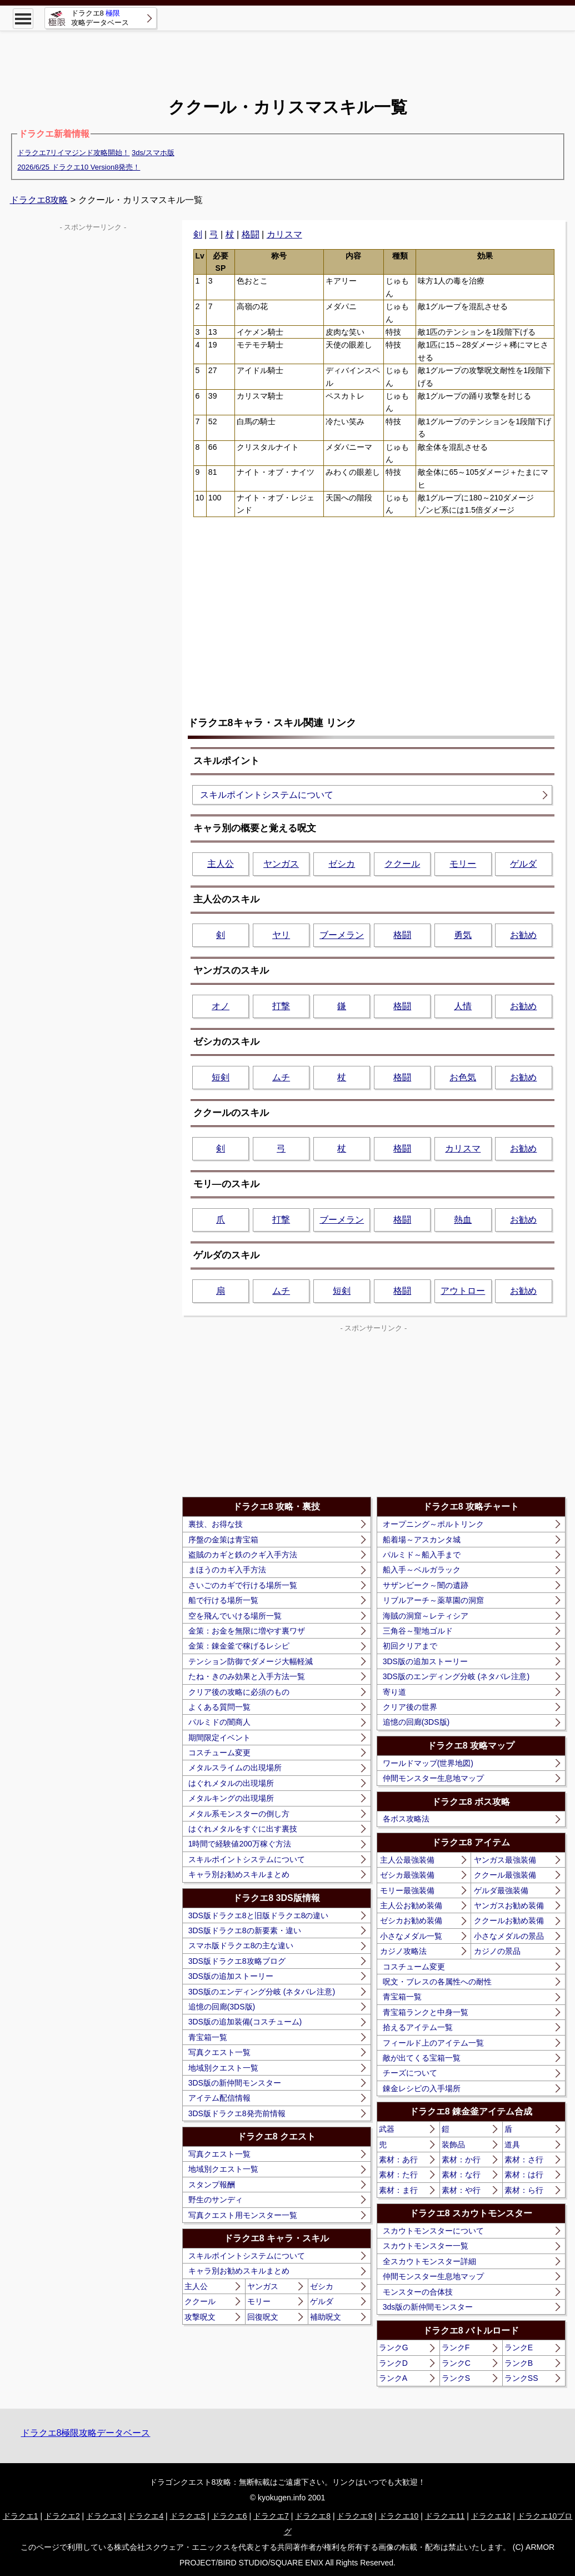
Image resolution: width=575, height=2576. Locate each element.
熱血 (463, 1219)
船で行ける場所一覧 (223, 1600)
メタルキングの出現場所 (231, 1798)
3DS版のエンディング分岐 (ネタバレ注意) (261, 1991)
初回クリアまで (410, 1645)
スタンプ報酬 (211, 2184)
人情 (463, 1006)
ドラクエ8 (313, 2516)
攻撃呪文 (200, 2316)
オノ (220, 1006)
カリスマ (284, 234)
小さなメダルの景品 (509, 1936)
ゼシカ (341, 863)
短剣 (220, 1077)
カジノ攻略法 (403, 1951)
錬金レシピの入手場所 (422, 2088)
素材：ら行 (523, 2190)
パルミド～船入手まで (422, 1554)
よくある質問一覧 (219, 1707)
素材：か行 (461, 2159)
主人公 (220, 863)
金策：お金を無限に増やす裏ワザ (246, 1630)
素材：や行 (461, 2190)
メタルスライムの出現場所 (235, 1767)
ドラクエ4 (145, 2516)
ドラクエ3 (104, 2516)
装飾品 (453, 2144)
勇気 (463, 935)
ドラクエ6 (229, 2516)
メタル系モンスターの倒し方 (238, 1813)
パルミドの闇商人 (219, 1722)
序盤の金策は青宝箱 (223, 1539)
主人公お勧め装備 (411, 1905)
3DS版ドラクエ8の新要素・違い (244, 1930)
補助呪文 (325, 2316)
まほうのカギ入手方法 (227, 1569)
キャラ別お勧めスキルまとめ (238, 1874)
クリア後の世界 (410, 1707)
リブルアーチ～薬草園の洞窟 (433, 1600)
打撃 (281, 1006)
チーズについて (410, 2072)
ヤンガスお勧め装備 (509, 1905)
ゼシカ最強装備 (407, 1874)
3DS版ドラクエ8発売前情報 (237, 2113)
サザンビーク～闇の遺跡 (425, 1585)
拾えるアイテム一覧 (418, 2027)
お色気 (462, 1077)
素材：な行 (461, 2174)
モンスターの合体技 (418, 2291)
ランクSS (521, 2378)
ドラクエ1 (20, 2516)
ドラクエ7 (271, 2516)
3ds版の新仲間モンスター (428, 2306)
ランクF (456, 2347)
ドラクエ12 (491, 2516)
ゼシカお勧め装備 (411, 1920)
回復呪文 (262, 2316)
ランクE (518, 2347)
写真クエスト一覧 (219, 2052)
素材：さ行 (523, 2159)
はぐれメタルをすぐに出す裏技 (242, 1828)
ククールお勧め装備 (509, 1920)
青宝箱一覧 (207, 2037)
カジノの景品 (497, 1951)
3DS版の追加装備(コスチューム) (245, 2021)
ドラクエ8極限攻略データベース (86, 2433)
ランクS (456, 2378)
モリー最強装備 (407, 1890)
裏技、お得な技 (215, 1524)
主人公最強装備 (407, 1859)
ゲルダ (523, 863)
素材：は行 (523, 2174)
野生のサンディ (215, 2199)
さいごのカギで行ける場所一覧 (242, 1585)
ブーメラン (341, 935)
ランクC (456, 2363)
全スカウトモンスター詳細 (429, 2261)
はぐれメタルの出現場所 (231, 1783)
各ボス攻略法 (406, 1818)
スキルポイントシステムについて (266, 795)
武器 (386, 2129)
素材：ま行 (398, 2190)
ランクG (393, 2347)
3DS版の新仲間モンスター (234, 2082)
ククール (402, 863)
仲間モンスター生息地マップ (433, 1778)
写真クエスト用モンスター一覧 (242, 2215)
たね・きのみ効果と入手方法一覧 (246, 1676)
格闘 (250, 234)
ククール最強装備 (505, 1874)
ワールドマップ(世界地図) (428, 1763)
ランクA (393, 2378)
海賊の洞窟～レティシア (425, 1615)
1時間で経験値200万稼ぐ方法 (239, 1843)
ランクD (393, 2363)
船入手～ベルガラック (422, 1569)
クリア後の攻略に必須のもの (238, 1691)
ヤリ (281, 935)
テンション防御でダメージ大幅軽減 (250, 1661)
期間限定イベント (219, 1737)
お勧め (523, 935)
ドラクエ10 (399, 2516)
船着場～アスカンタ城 (422, 1539)
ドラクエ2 (62, 2516)
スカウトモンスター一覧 (425, 2245)
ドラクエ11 (445, 2516)
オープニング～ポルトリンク (433, 1524)
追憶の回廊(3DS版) (222, 2006)
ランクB (518, 2363)
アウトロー (463, 1291)
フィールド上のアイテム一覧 (433, 2042)
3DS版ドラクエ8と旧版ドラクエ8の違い (258, 1915)
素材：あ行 (398, 2159)
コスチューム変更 (219, 1752)
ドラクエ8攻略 (39, 200)
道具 (512, 2144)
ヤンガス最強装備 (505, 1859)
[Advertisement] (287, 56)
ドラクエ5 (188, 2516)
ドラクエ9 (354, 2516)
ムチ (281, 1077)
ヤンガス (281, 863)
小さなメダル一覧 (411, 1936)
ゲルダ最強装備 (501, 1890)
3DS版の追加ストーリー (230, 1976)
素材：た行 (398, 2174)
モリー (462, 863)
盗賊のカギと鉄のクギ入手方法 (242, 1554)
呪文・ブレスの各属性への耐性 (437, 1981)
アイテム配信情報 (219, 2097)
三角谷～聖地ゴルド (418, 1630)
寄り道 (394, 1691)
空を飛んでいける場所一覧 (235, 1615)
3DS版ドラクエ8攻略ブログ (237, 1961)
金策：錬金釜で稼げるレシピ (238, 1645)
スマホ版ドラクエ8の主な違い (241, 1945)
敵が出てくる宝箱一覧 (422, 2057)
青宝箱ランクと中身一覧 (425, 2012)
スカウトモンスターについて (433, 2230)
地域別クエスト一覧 (223, 2067)
